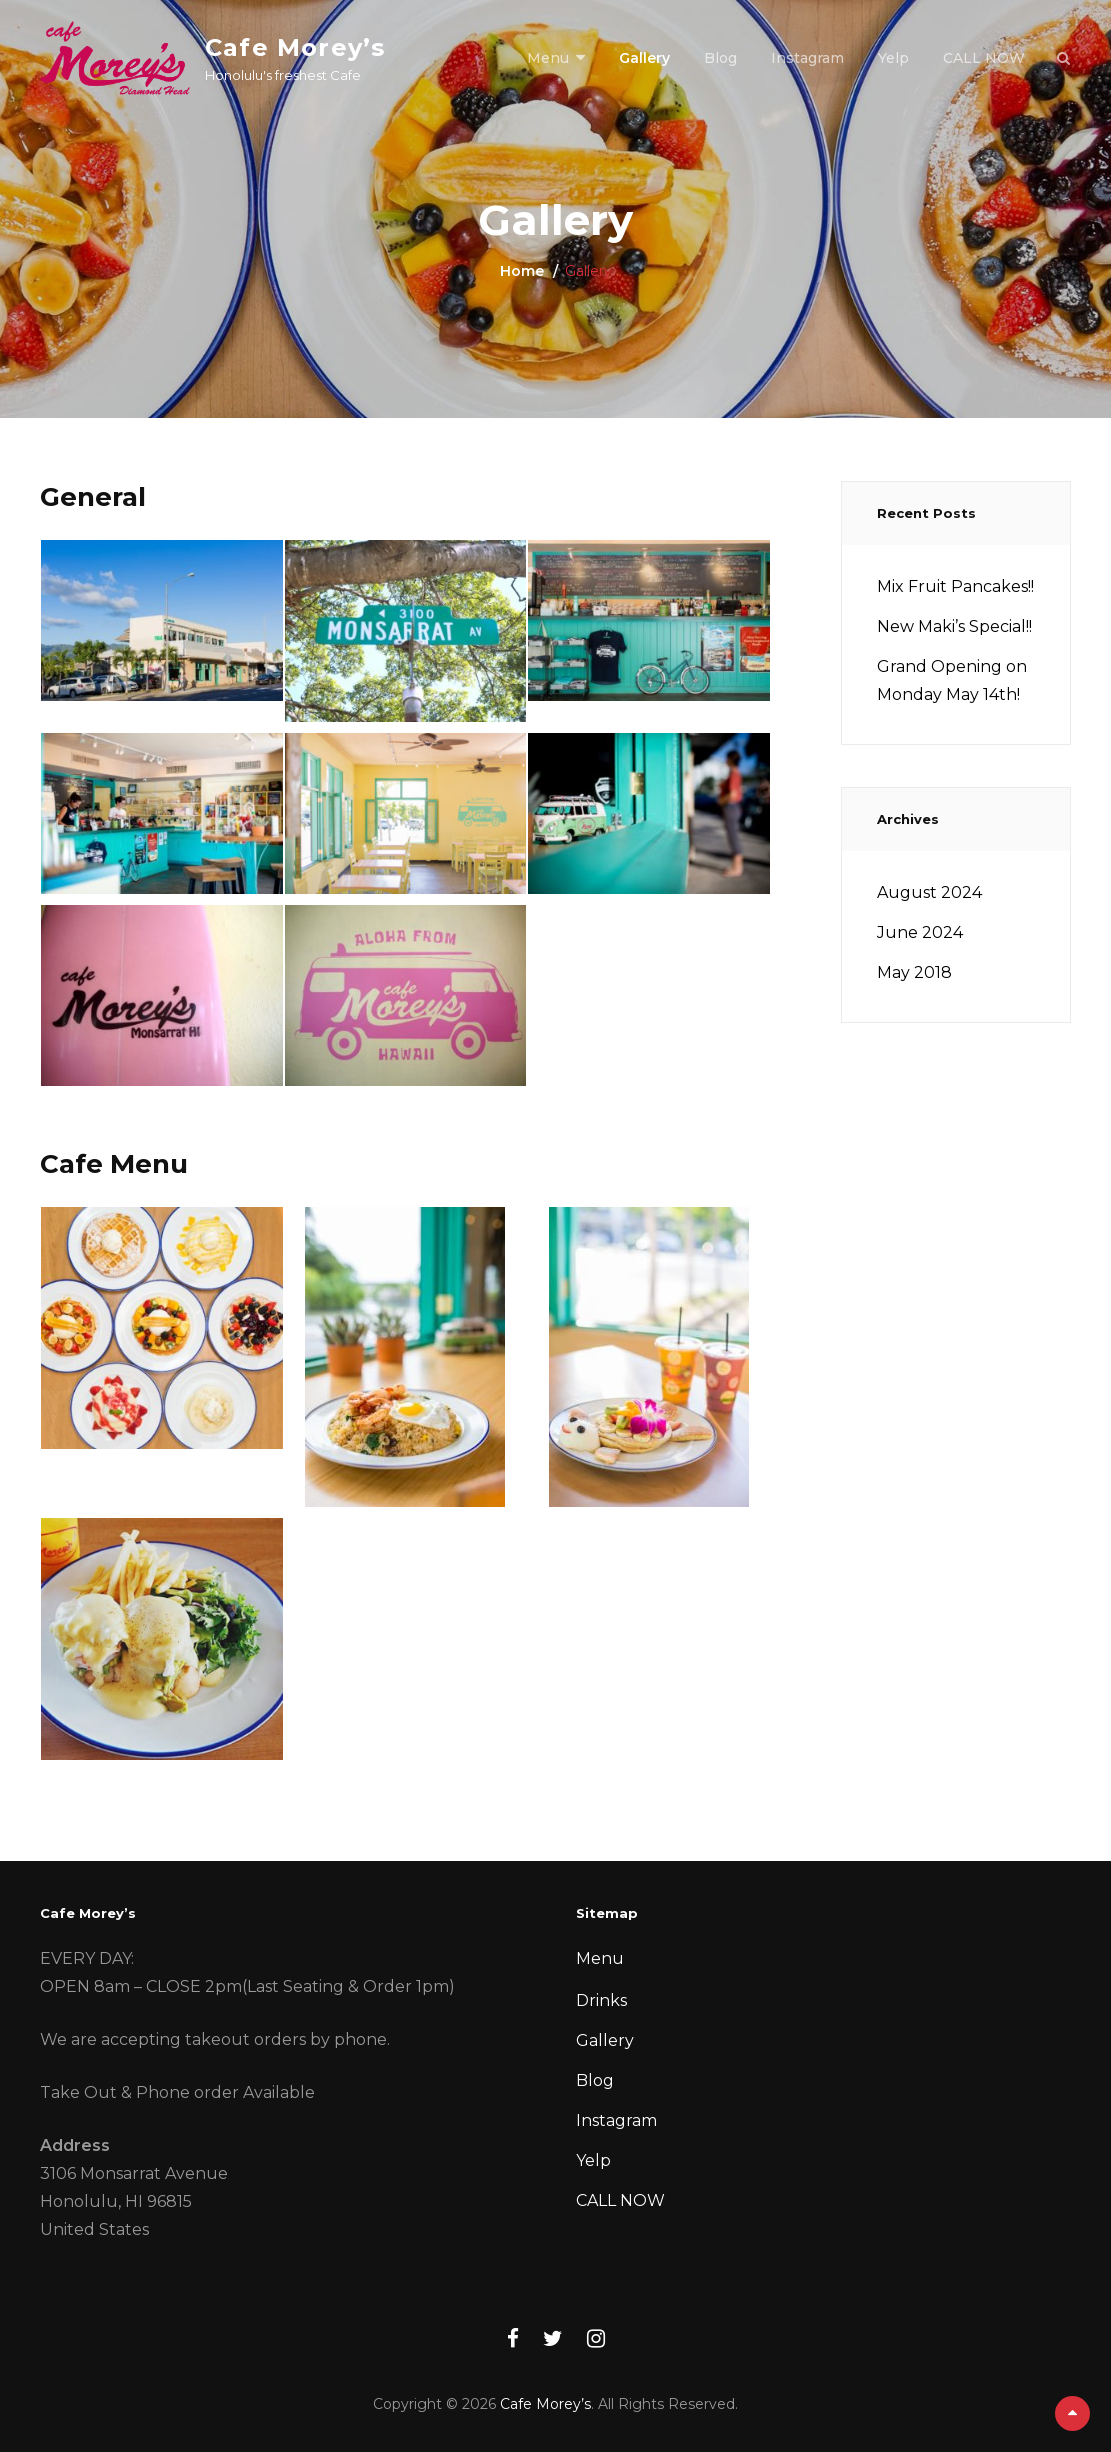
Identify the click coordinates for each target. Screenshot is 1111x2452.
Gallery (644, 58)
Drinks (601, 2000)
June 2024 (920, 932)
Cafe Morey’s (295, 47)
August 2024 (929, 892)
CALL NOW (984, 58)
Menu (548, 58)
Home (522, 271)
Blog (720, 58)
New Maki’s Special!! (954, 626)
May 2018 (914, 972)
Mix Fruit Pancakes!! (955, 586)
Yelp (893, 58)
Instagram (807, 58)
